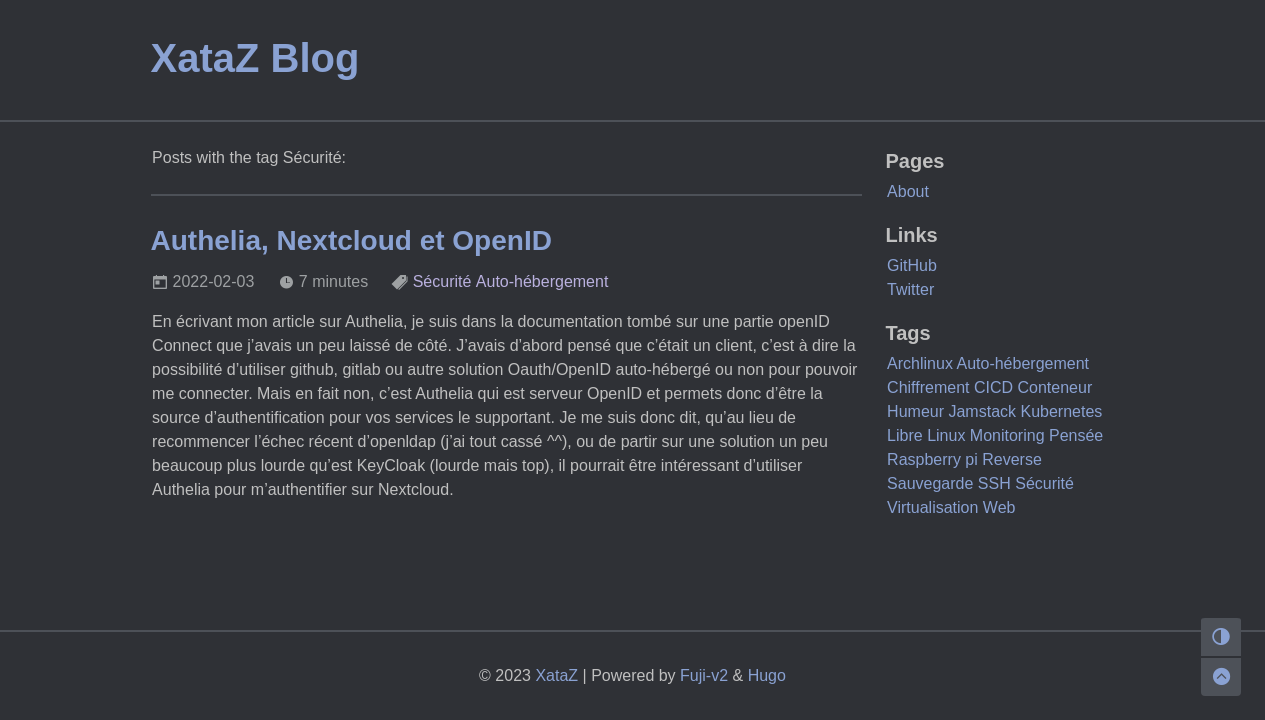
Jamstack (982, 411)
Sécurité (442, 281)
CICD (993, 387)
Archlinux (920, 363)
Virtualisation (932, 507)
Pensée (1076, 435)
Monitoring (1007, 435)
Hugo (767, 675)
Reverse (1012, 459)
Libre (905, 435)
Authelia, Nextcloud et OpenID (351, 240)
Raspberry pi (932, 459)
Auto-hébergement (542, 281)
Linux (946, 435)
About (908, 191)
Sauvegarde (930, 483)
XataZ (556, 675)
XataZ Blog (255, 58)
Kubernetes (1061, 411)
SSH (994, 483)
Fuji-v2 (704, 675)
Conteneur (1055, 387)
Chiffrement (928, 387)
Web (999, 507)
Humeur (915, 411)
